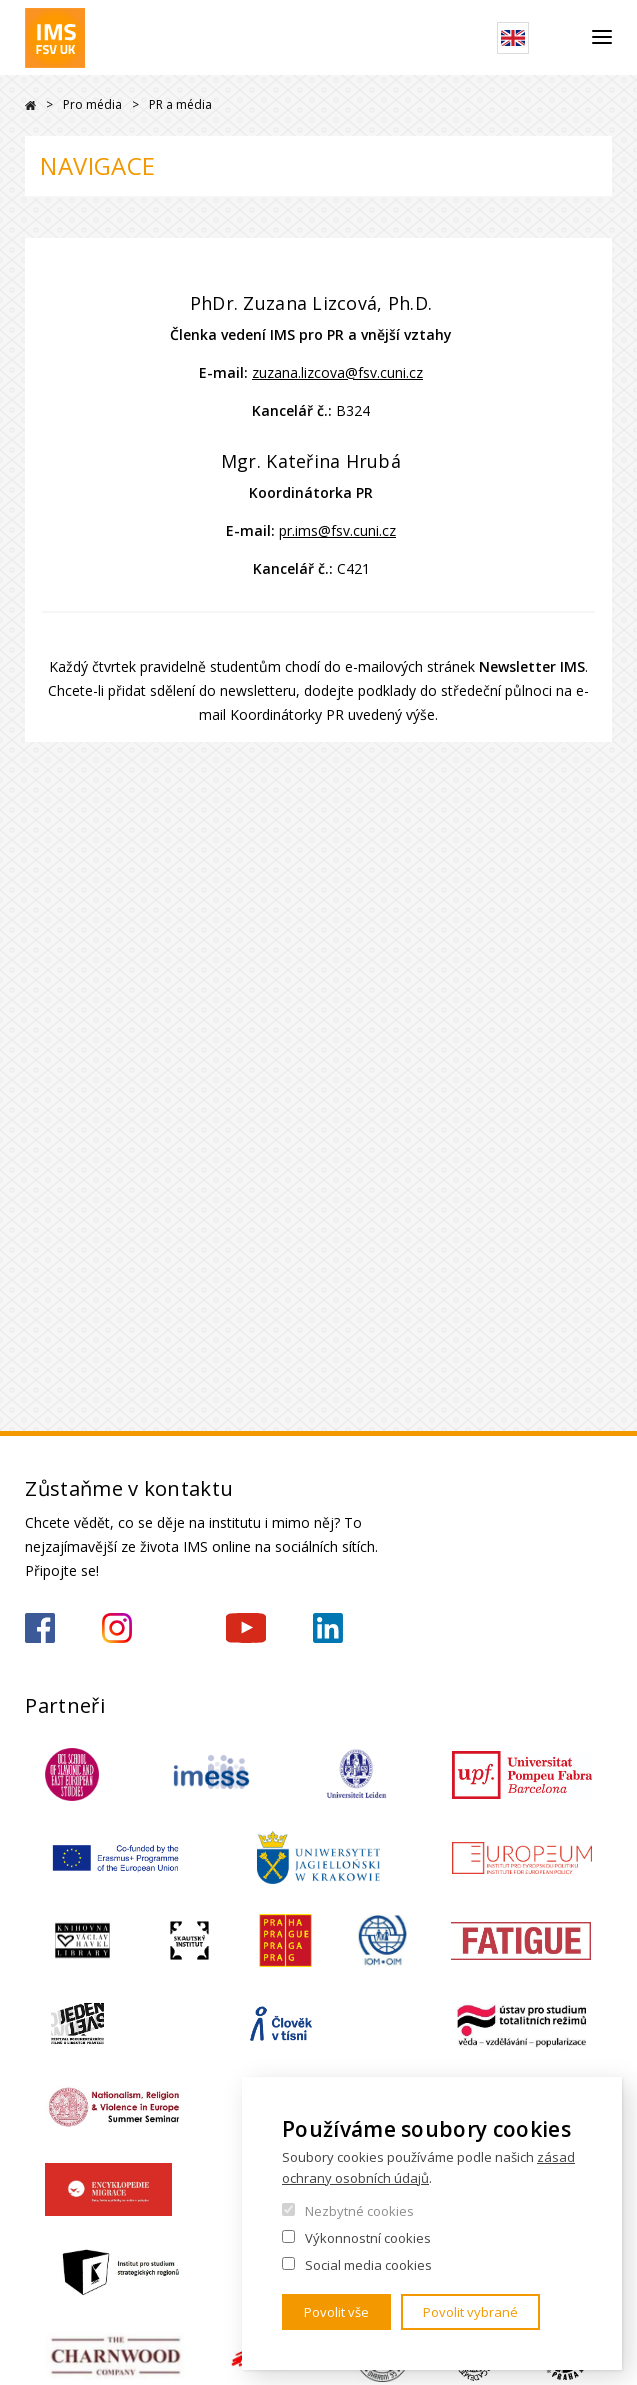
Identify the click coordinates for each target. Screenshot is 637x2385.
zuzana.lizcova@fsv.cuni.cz (337, 372)
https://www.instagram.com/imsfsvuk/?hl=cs (117, 1628)
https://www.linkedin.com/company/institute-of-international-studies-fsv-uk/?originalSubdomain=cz (328, 1628)
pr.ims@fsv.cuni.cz (337, 530)
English (513, 38)
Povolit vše (336, 2312)
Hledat (560, 38)
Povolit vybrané (470, 2312)
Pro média (92, 104)
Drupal (30, 105)
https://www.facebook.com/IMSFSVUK (40, 1628)
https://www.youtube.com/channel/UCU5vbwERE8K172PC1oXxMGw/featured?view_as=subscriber (246, 1628)
